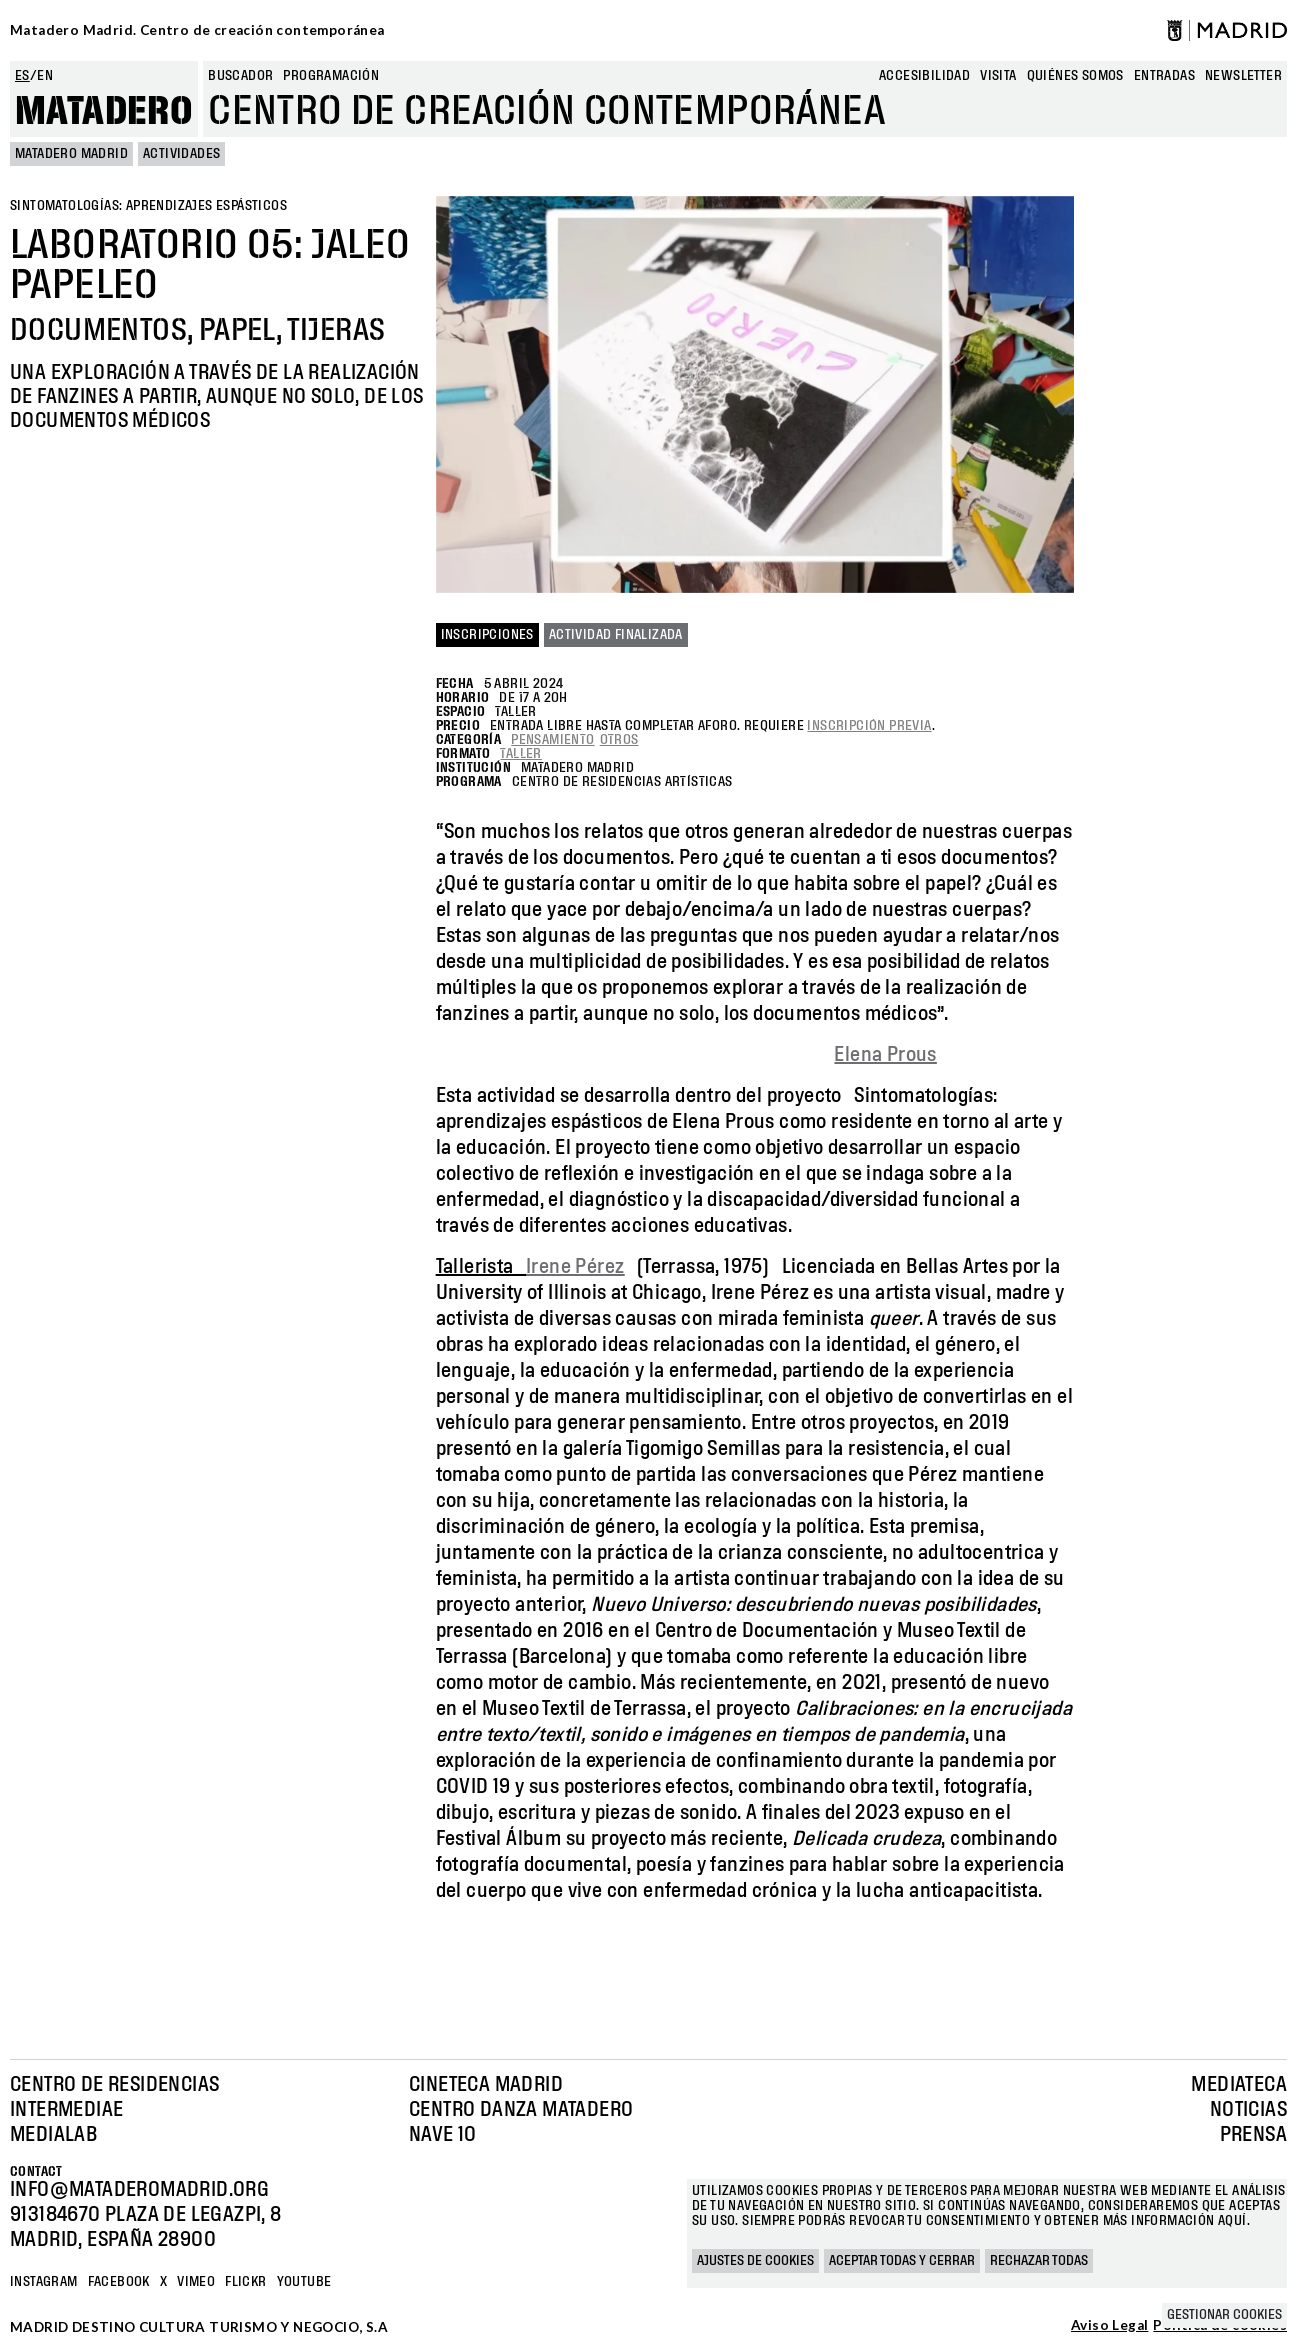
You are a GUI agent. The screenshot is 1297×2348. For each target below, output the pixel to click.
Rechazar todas (1039, 2261)
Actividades (181, 154)
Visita (998, 76)
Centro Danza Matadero (521, 2110)
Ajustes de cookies (755, 2261)
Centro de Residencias (114, 2085)
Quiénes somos (1075, 76)
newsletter (1243, 76)
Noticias (1248, 2110)
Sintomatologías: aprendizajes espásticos (148, 206)
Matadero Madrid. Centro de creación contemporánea (197, 30)
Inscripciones (487, 635)
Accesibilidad (924, 76)
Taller (520, 754)
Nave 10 (443, 2135)
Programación (331, 76)
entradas (1164, 76)
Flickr (245, 2282)
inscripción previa (869, 726)
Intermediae (66, 2110)
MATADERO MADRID (71, 154)
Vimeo (196, 2282)
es (22, 76)
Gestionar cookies (1224, 2315)
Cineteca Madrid (486, 2085)
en (45, 76)
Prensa (1253, 2135)
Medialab (53, 2135)
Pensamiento (552, 740)
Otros (619, 740)
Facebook (119, 2282)
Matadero (104, 112)
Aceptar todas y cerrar (902, 2261)
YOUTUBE (304, 2282)
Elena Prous (885, 1055)
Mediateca (1239, 2085)
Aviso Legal (1109, 2326)
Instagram (44, 2282)
